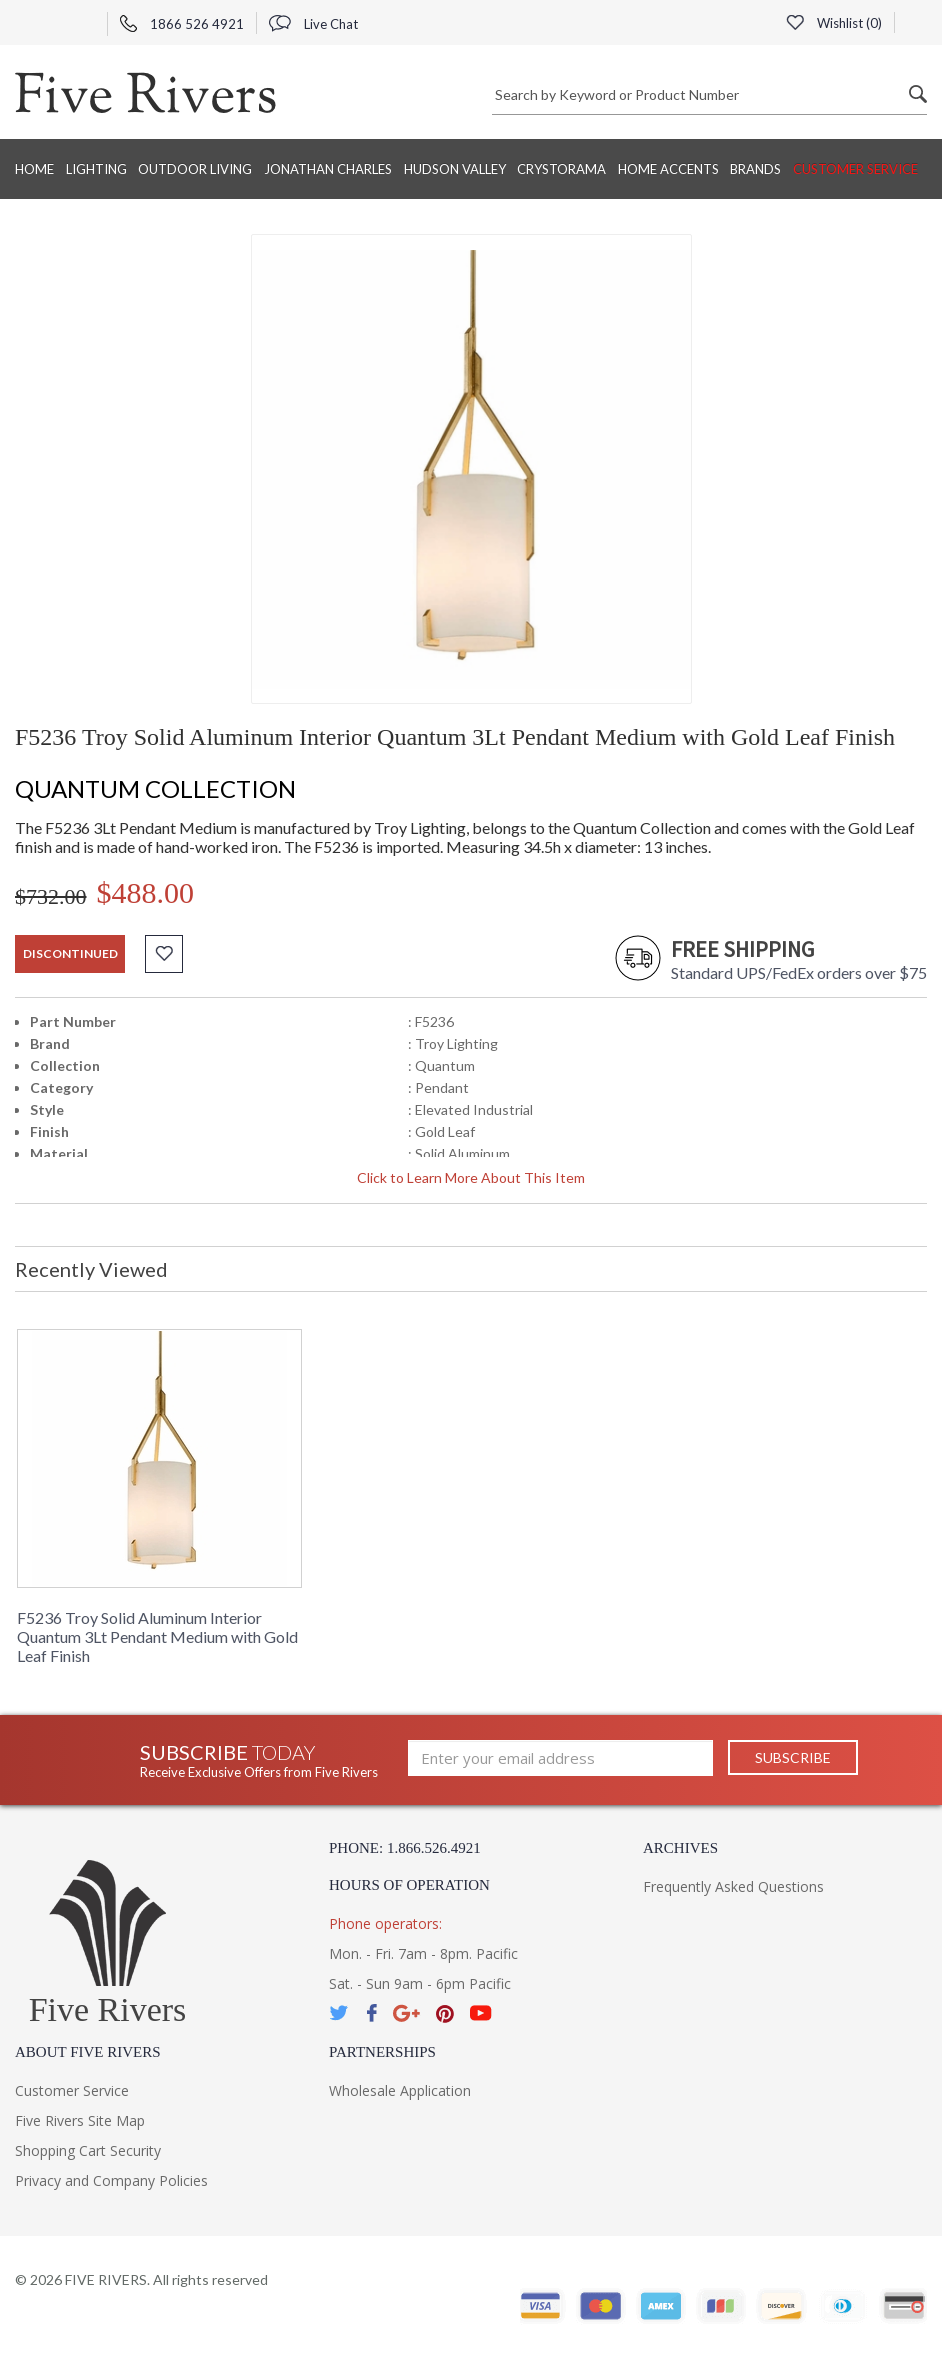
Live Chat (313, 24)
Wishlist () (834, 23)
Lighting (96, 169)
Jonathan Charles (328, 169)
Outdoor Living (195, 169)
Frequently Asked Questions (733, 1886)
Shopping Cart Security (88, 2150)
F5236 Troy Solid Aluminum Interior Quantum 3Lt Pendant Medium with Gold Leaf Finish (157, 1636)
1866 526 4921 (182, 24)
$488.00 (146, 892)
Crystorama (561, 169)
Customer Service (855, 169)
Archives (680, 1848)
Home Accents (668, 169)
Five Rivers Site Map (80, 2120)
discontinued (70, 953)
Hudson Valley (455, 169)
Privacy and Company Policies (111, 2180)
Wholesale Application (400, 2090)
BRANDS (755, 169)
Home (34, 169)
